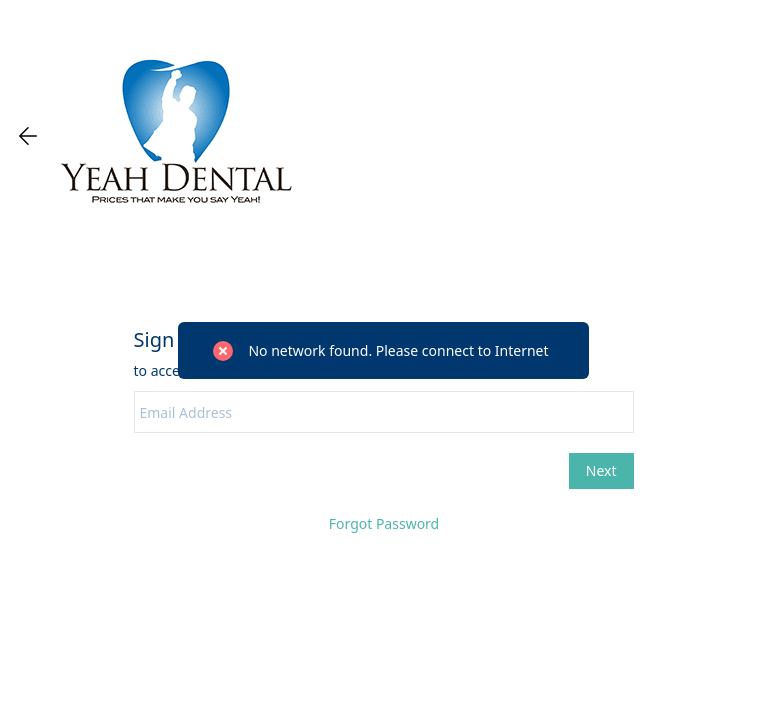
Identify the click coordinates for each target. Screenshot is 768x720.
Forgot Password (384, 523)
